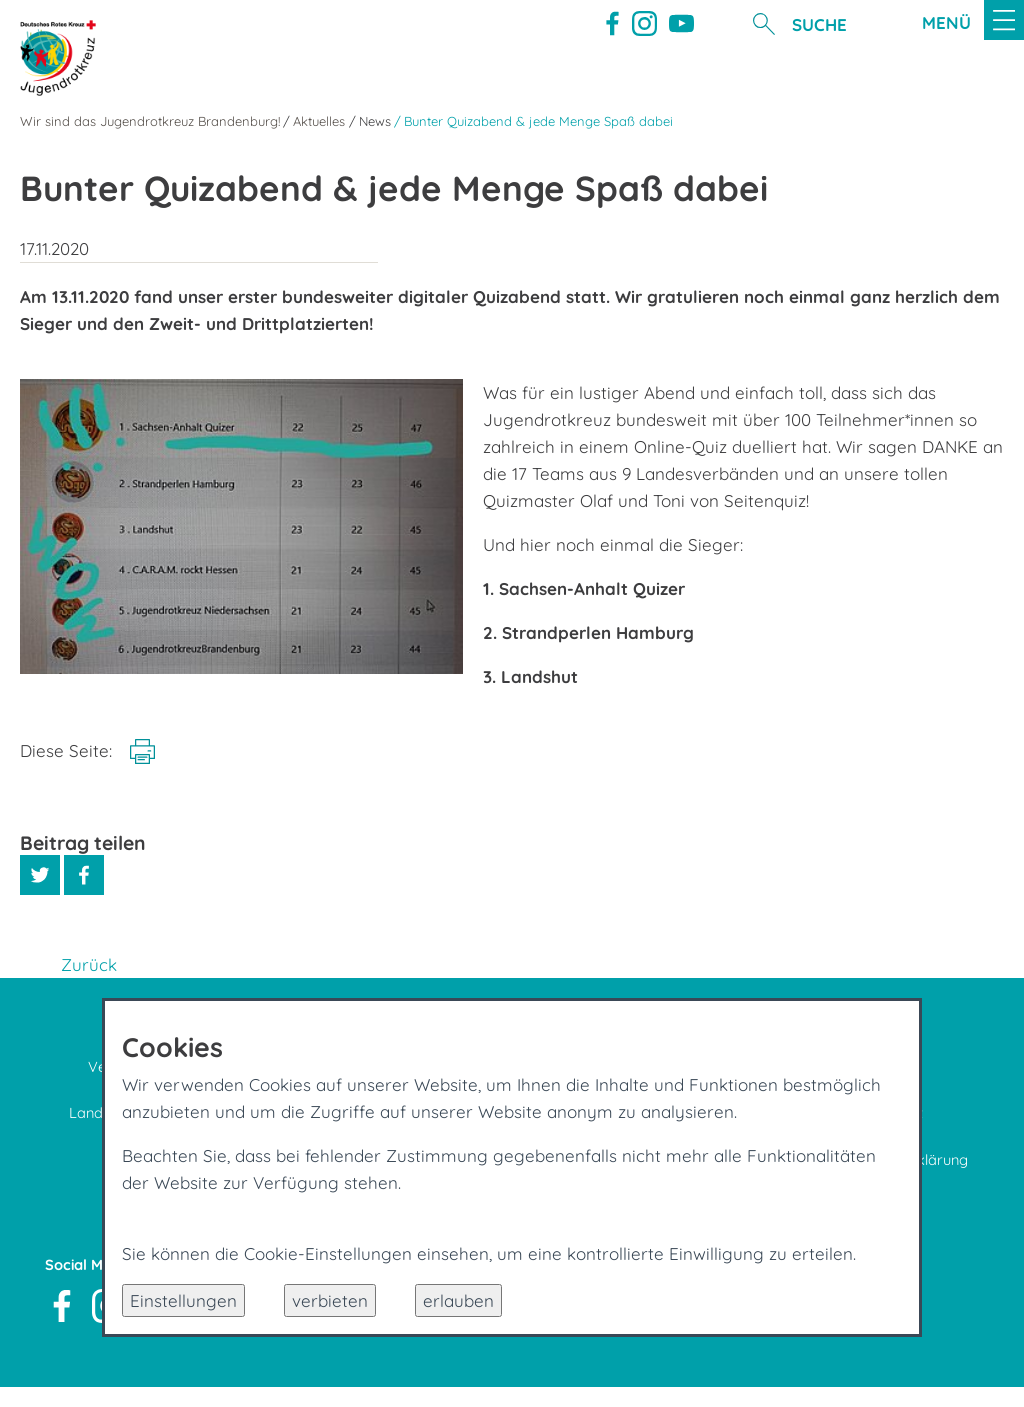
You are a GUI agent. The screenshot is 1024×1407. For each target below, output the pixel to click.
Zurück (89, 964)
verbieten (330, 1300)
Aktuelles (319, 121)
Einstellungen (183, 1300)
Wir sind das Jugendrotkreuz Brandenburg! (150, 121)
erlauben (458, 1300)
